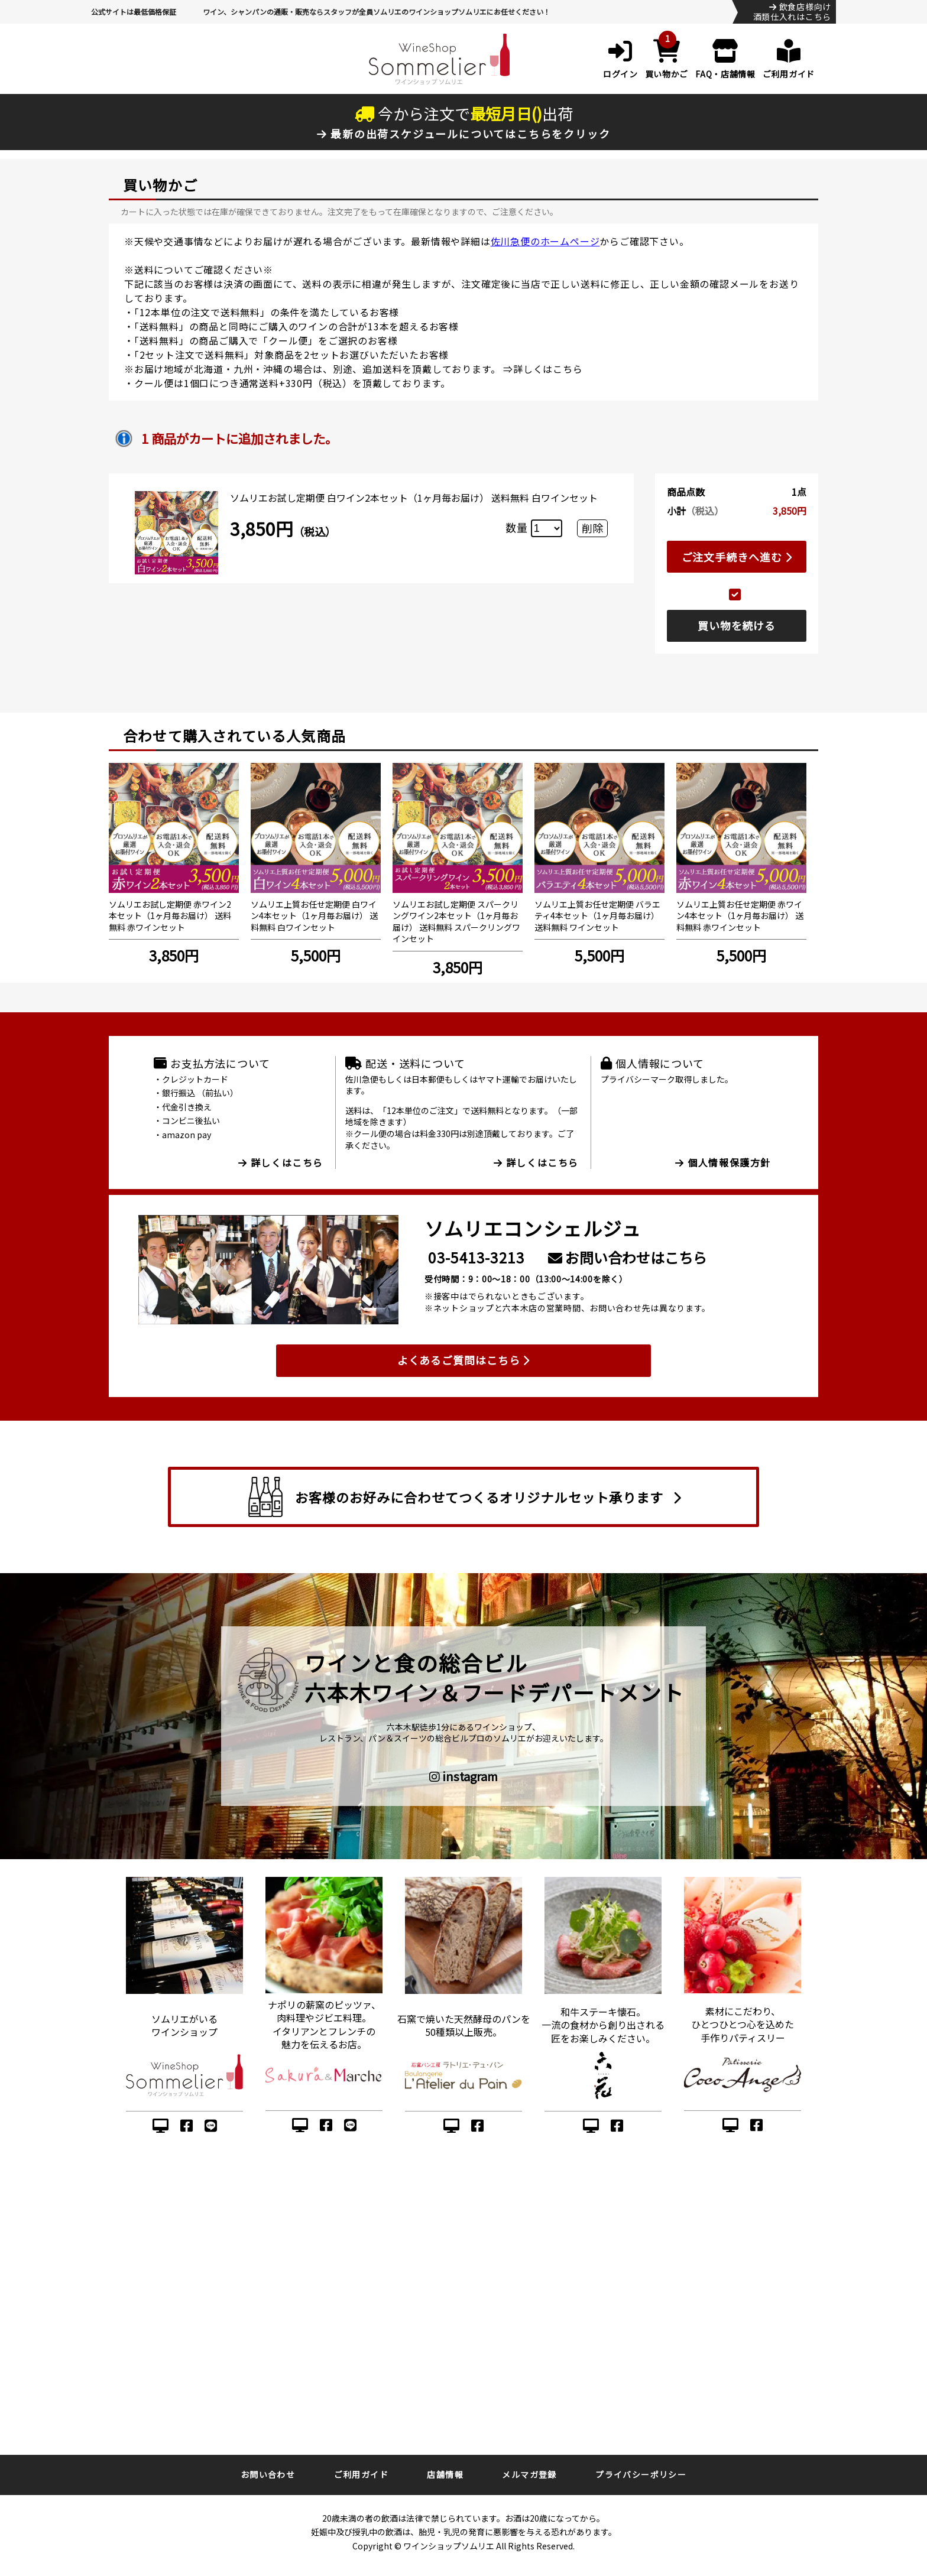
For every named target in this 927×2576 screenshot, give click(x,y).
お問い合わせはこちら (627, 1257)
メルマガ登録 (529, 2474)
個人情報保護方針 (723, 1162)
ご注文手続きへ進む (737, 556)
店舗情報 (445, 2474)
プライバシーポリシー (640, 2474)
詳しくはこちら (548, 369)
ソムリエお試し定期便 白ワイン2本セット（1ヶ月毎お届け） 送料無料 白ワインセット (414, 497)
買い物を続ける (737, 625)
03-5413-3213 (476, 1257)
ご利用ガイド (361, 2474)
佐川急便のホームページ (545, 241)
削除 (592, 527)
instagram (463, 1776)
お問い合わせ (268, 2474)
